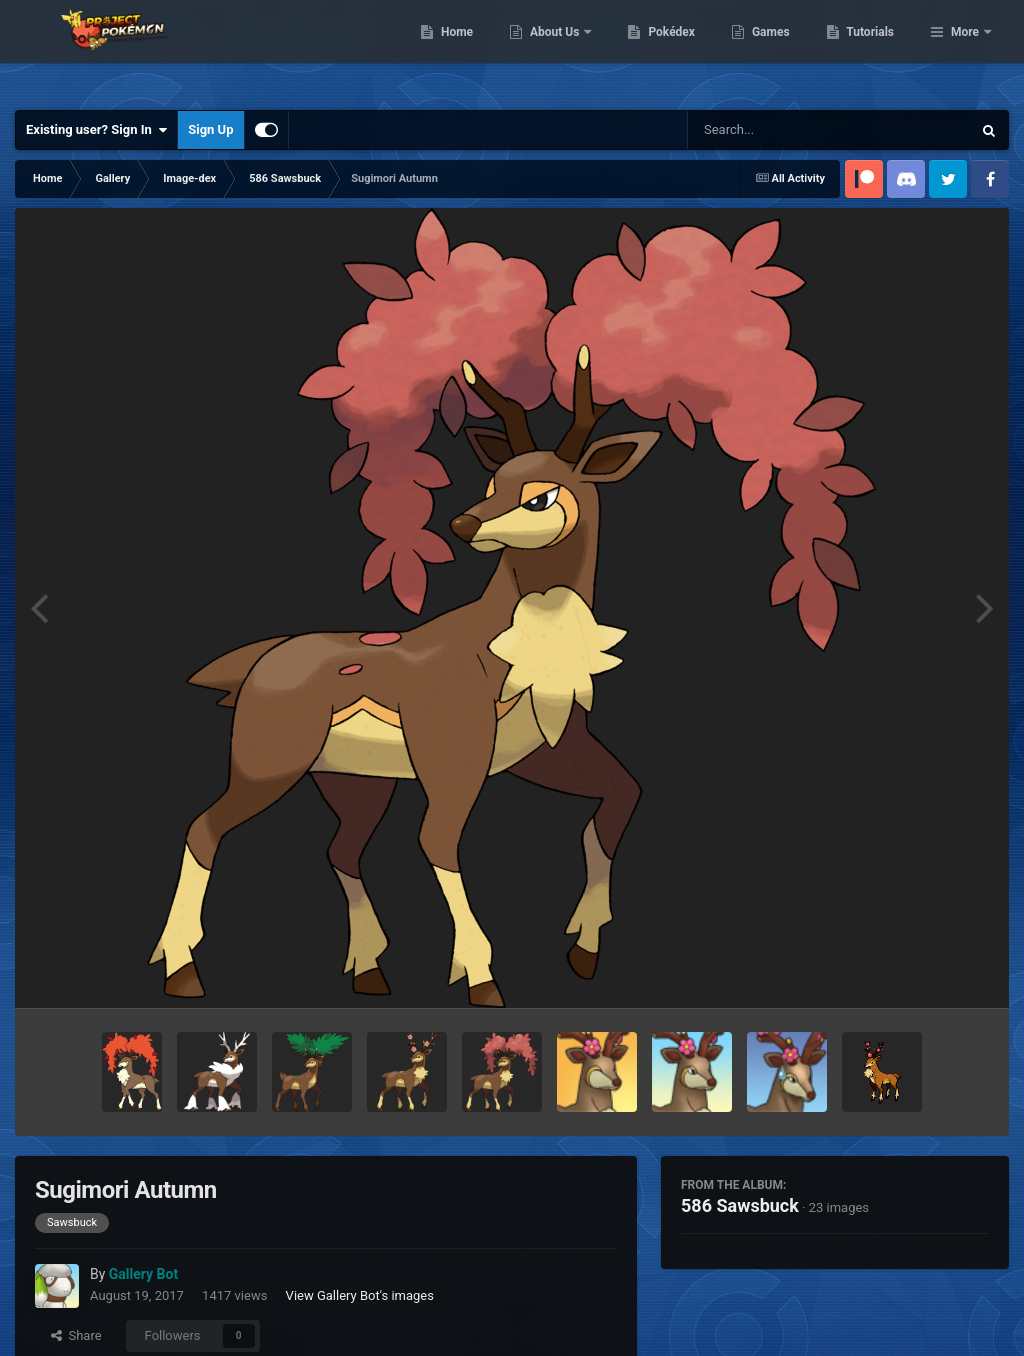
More (965, 50)
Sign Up (210, 129)
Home (559, 50)
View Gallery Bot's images (360, 1295)
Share (76, 1335)
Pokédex (775, 50)
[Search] (779, 130)
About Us (658, 50)
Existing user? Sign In (96, 130)
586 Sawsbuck (740, 1205)
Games (873, 50)
